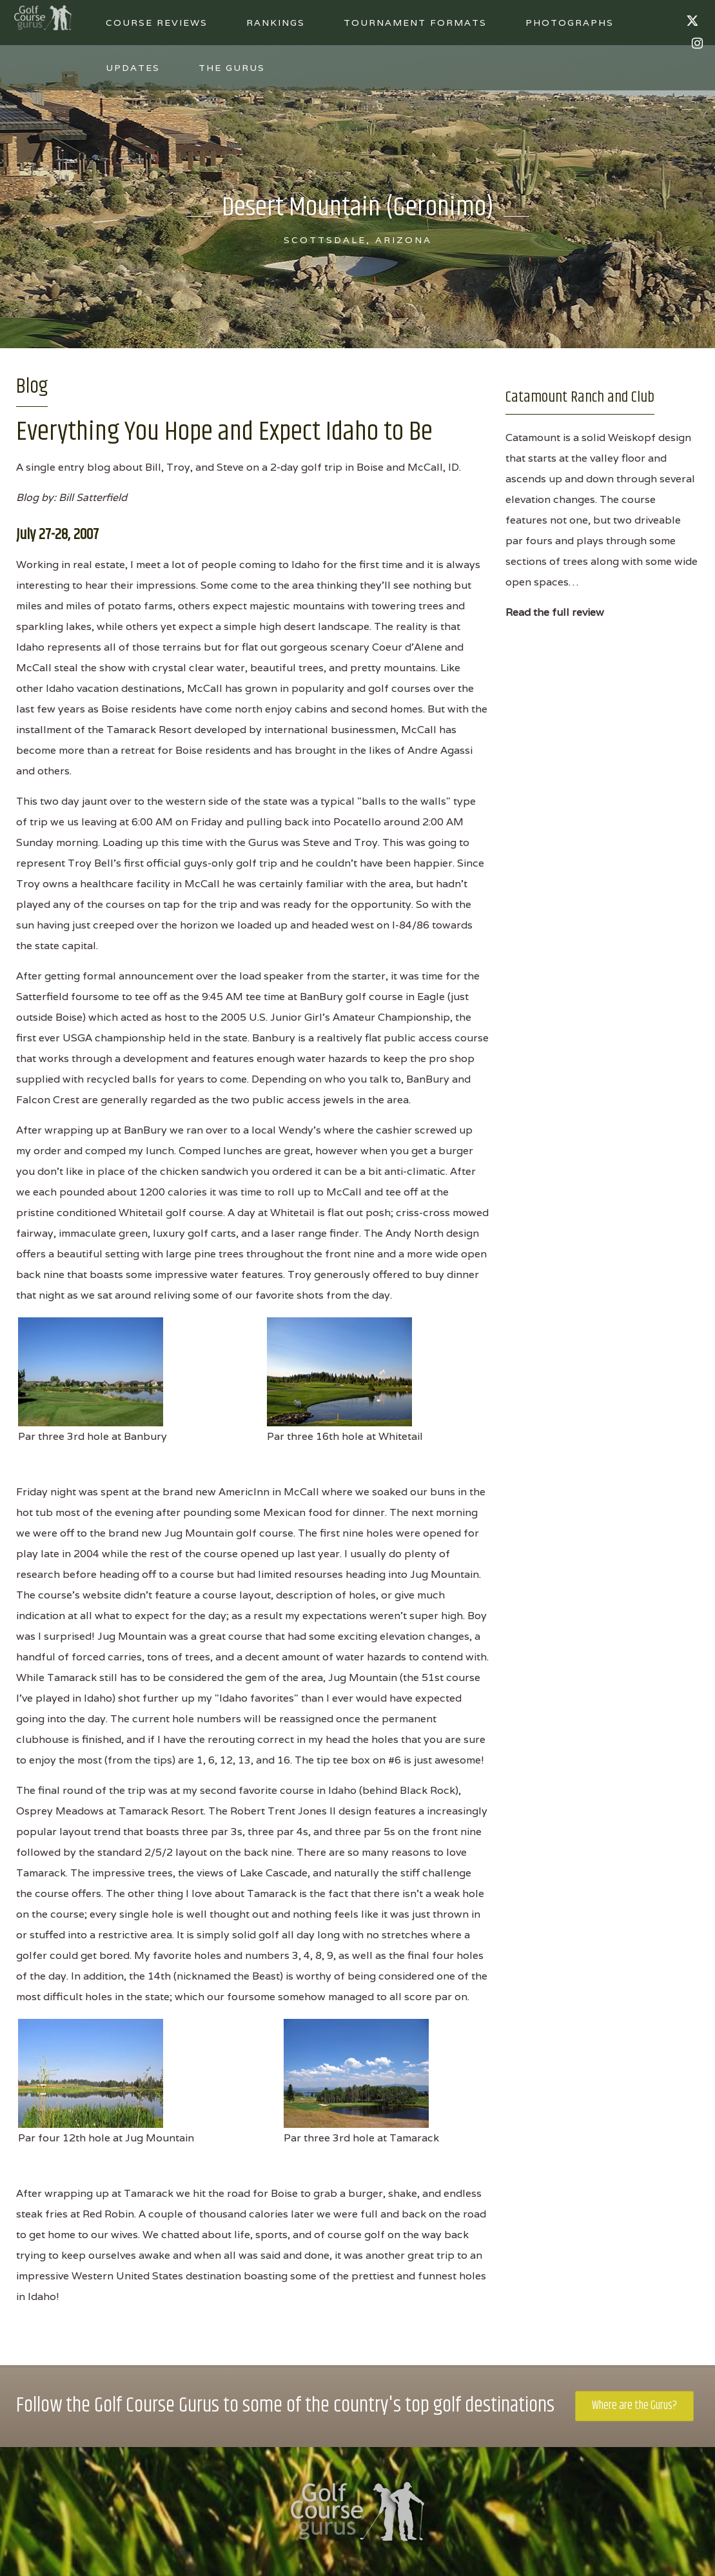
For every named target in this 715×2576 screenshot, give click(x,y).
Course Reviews (157, 22)
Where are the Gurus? (634, 2406)
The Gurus (232, 68)
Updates (133, 68)
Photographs (569, 22)
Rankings (275, 22)
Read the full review (554, 612)
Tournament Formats (415, 22)
